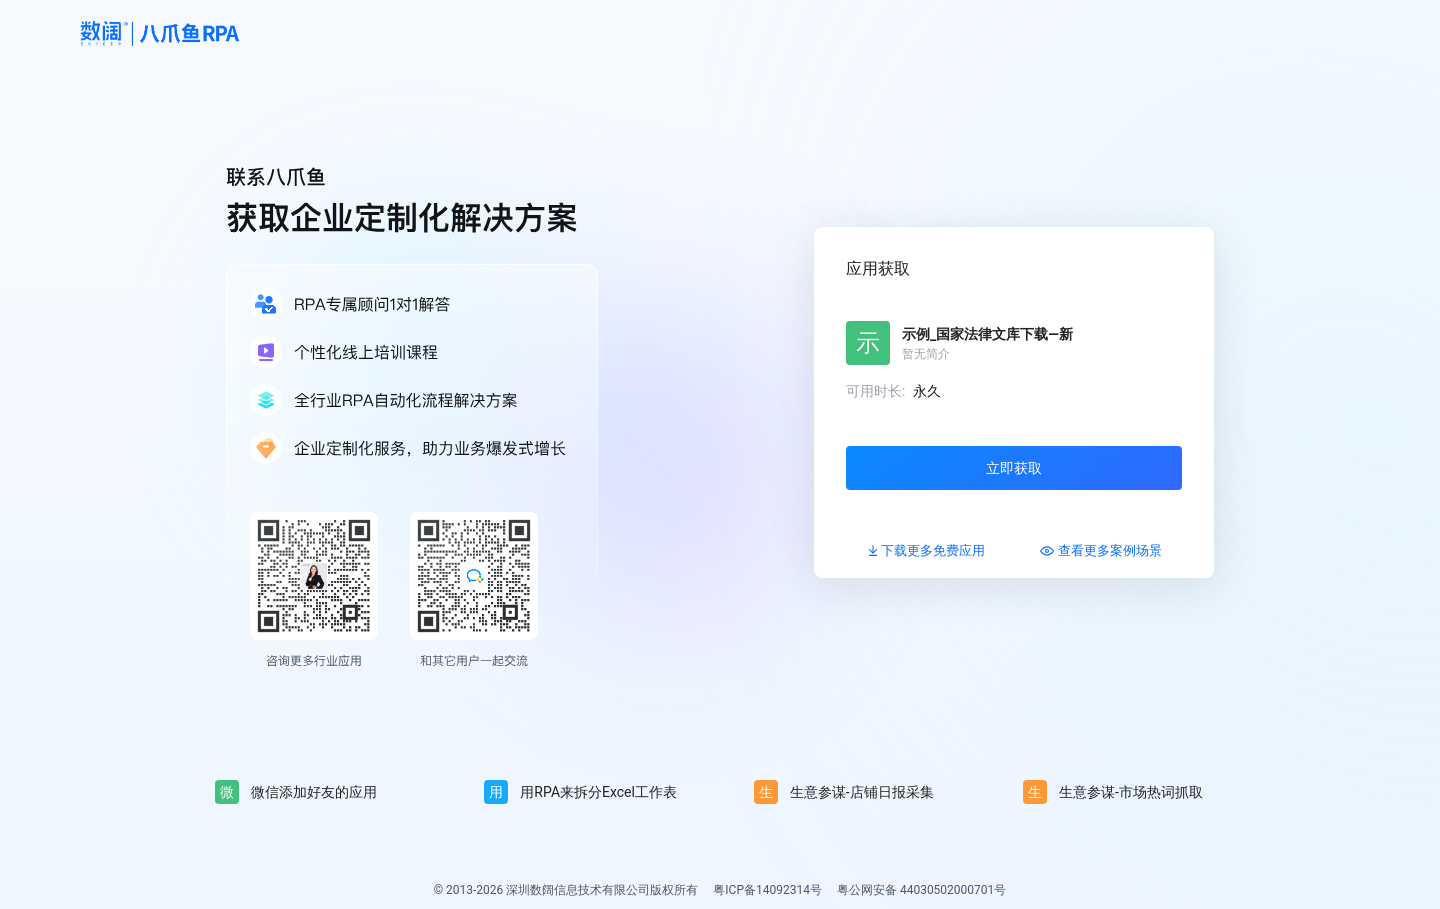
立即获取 (1014, 468)
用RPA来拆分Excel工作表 (580, 792)
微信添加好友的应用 (296, 792)
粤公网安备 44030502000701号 (921, 890)
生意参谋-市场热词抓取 (1113, 792)
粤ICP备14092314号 (767, 890)
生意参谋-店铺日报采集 (844, 792)
